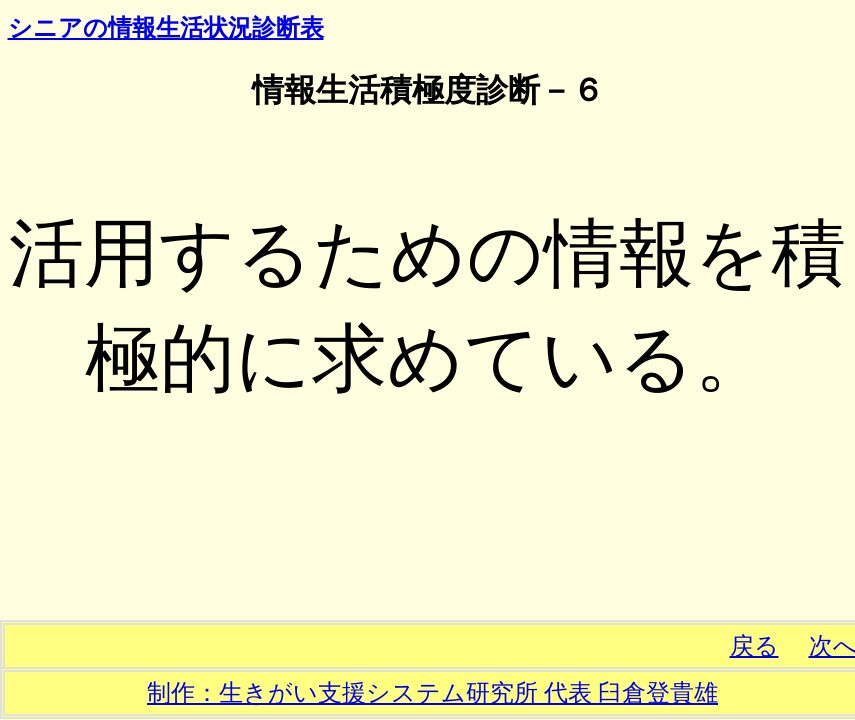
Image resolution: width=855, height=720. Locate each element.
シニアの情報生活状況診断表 (166, 28)
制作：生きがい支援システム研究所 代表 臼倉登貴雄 (432, 693)
